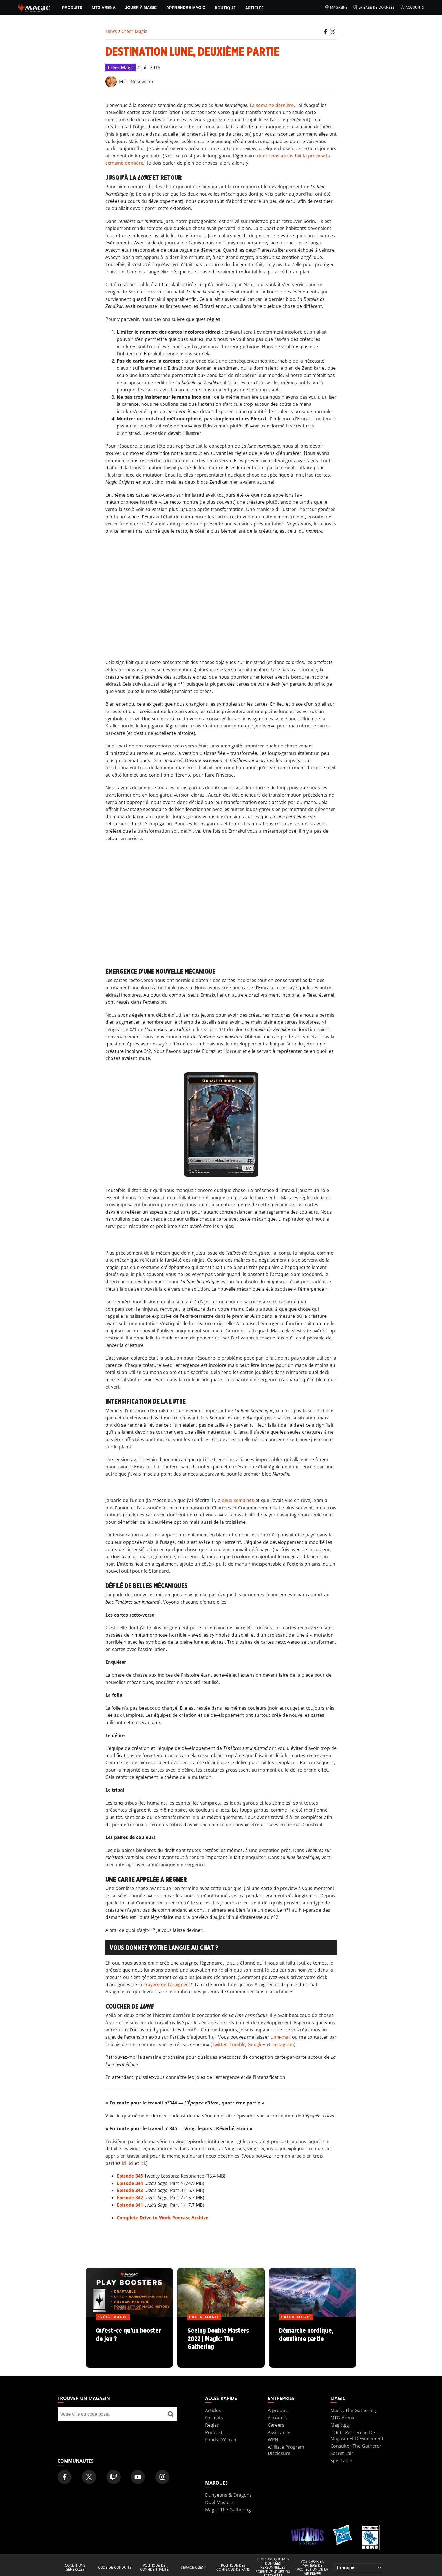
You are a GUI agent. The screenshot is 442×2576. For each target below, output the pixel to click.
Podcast (213, 2432)
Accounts (412, 7)
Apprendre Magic (185, 7)
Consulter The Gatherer (355, 2446)
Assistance (279, 2432)
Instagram (283, 2044)
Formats (214, 2418)
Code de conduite (114, 2568)
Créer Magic (134, 31)
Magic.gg (339, 2425)
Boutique (225, 7)
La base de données (374, 7)
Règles (212, 2425)
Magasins (336, 7)
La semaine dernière (272, 105)
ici (124, 2163)
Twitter (219, 2044)
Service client (193, 2568)
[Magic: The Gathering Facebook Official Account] (65, 2477)
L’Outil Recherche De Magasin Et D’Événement (356, 2435)
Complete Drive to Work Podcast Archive (162, 2218)
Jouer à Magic (141, 7)
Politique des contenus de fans (233, 2568)
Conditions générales (75, 2568)
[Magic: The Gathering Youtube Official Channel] (138, 2477)
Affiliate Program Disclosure (286, 2450)
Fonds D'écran (220, 2440)
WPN (273, 2440)
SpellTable (341, 2460)
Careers (276, 2425)
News (111, 31)
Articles (254, 7)
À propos (278, 2410)
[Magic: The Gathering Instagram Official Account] (162, 2477)
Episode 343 (130, 2190)
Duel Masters (219, 2502)
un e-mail (281, 2037)
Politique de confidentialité (154, 2568)
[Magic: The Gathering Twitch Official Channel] (114, 2477)
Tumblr (237, 2044)
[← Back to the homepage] (34, 7)
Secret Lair (341, 2453)
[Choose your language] (359, 2567)
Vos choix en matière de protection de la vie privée (312, 2568)
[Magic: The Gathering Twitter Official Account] (89, 2477)
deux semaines (238, 1500)
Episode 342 (130, 2197)
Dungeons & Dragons (228, 2495)
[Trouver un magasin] (170, 2414)
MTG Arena (104, 7)
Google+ (256, 2044)
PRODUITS (72, 7)
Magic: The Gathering (353, 2410)
